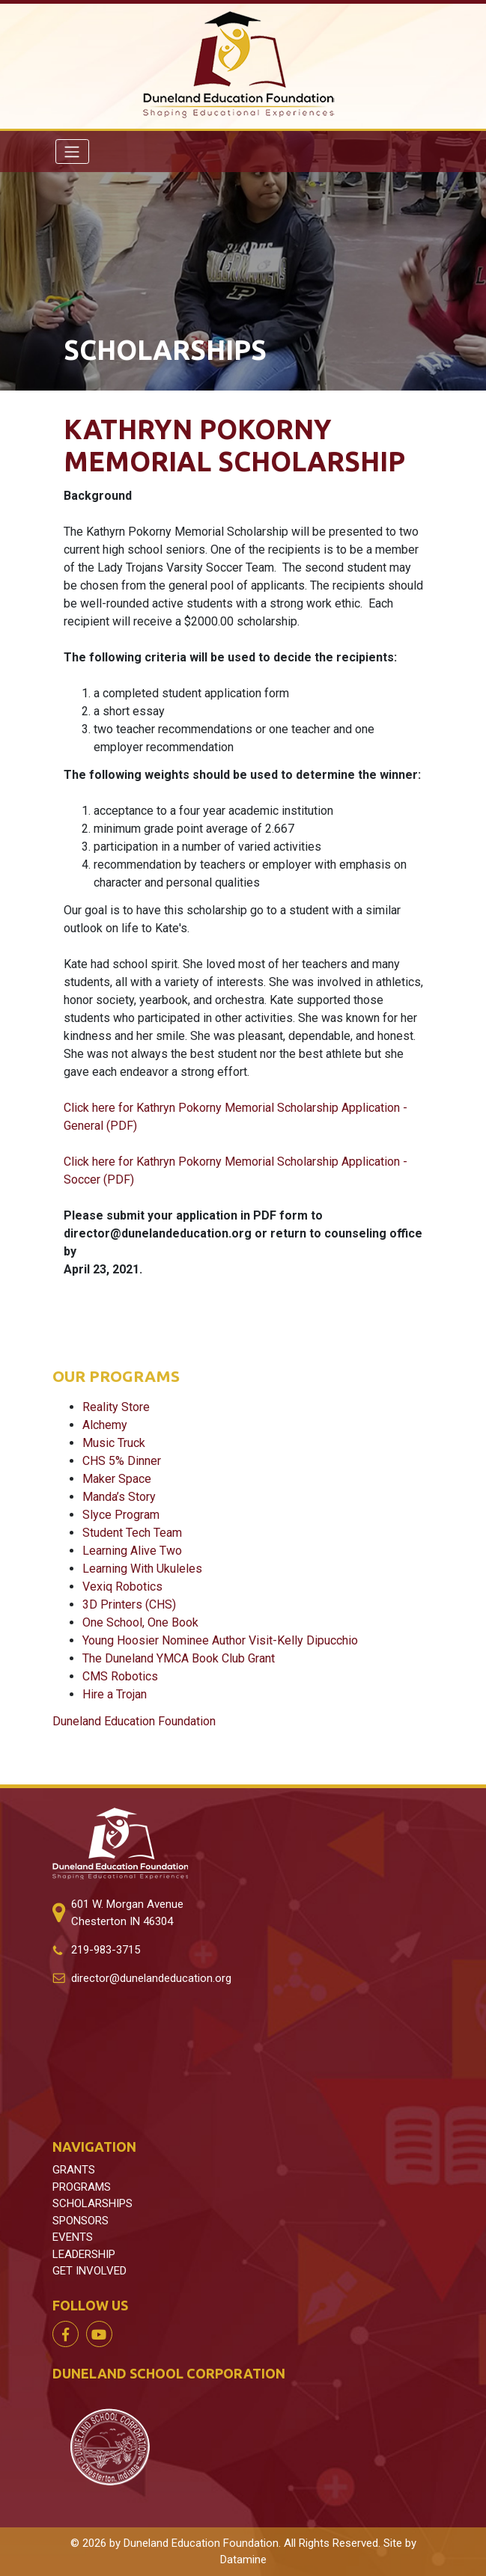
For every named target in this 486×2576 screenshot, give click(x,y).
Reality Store (116, 1407)
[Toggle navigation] (72, 151)
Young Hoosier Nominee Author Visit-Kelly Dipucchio (220, 1640)
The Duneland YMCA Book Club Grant (178, 1658)
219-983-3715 (105, 1950)
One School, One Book (140, 1622)
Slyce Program (121, 1515)
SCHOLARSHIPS (92, 2203)
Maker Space (116, 1479)
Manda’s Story (119, 1497)
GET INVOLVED (89, 2270)
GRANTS (73, 2169)
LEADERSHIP (83, 2254)
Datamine (243, 2559)
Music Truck (113, 1443)
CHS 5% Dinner (121, 1461)
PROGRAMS (81, 2187)
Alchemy (104, 1425)
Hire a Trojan (114, 1694)
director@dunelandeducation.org (151, 1978)
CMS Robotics (120, 1676)
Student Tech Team (132, 1533)
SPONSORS (80, 2220)
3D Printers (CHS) (129, 1604)
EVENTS (72, 2237)
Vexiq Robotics (122, 1586)
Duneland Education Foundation (134, 1721)
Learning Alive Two (132, 1551)
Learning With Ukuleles (142, 1568)
